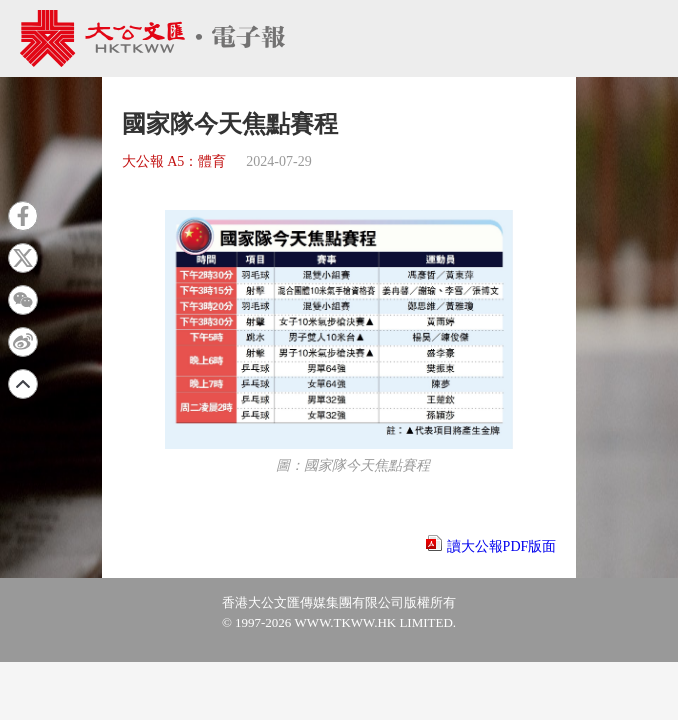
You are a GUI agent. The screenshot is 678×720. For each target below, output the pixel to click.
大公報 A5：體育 (174, 161)
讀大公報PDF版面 (502, 546)
